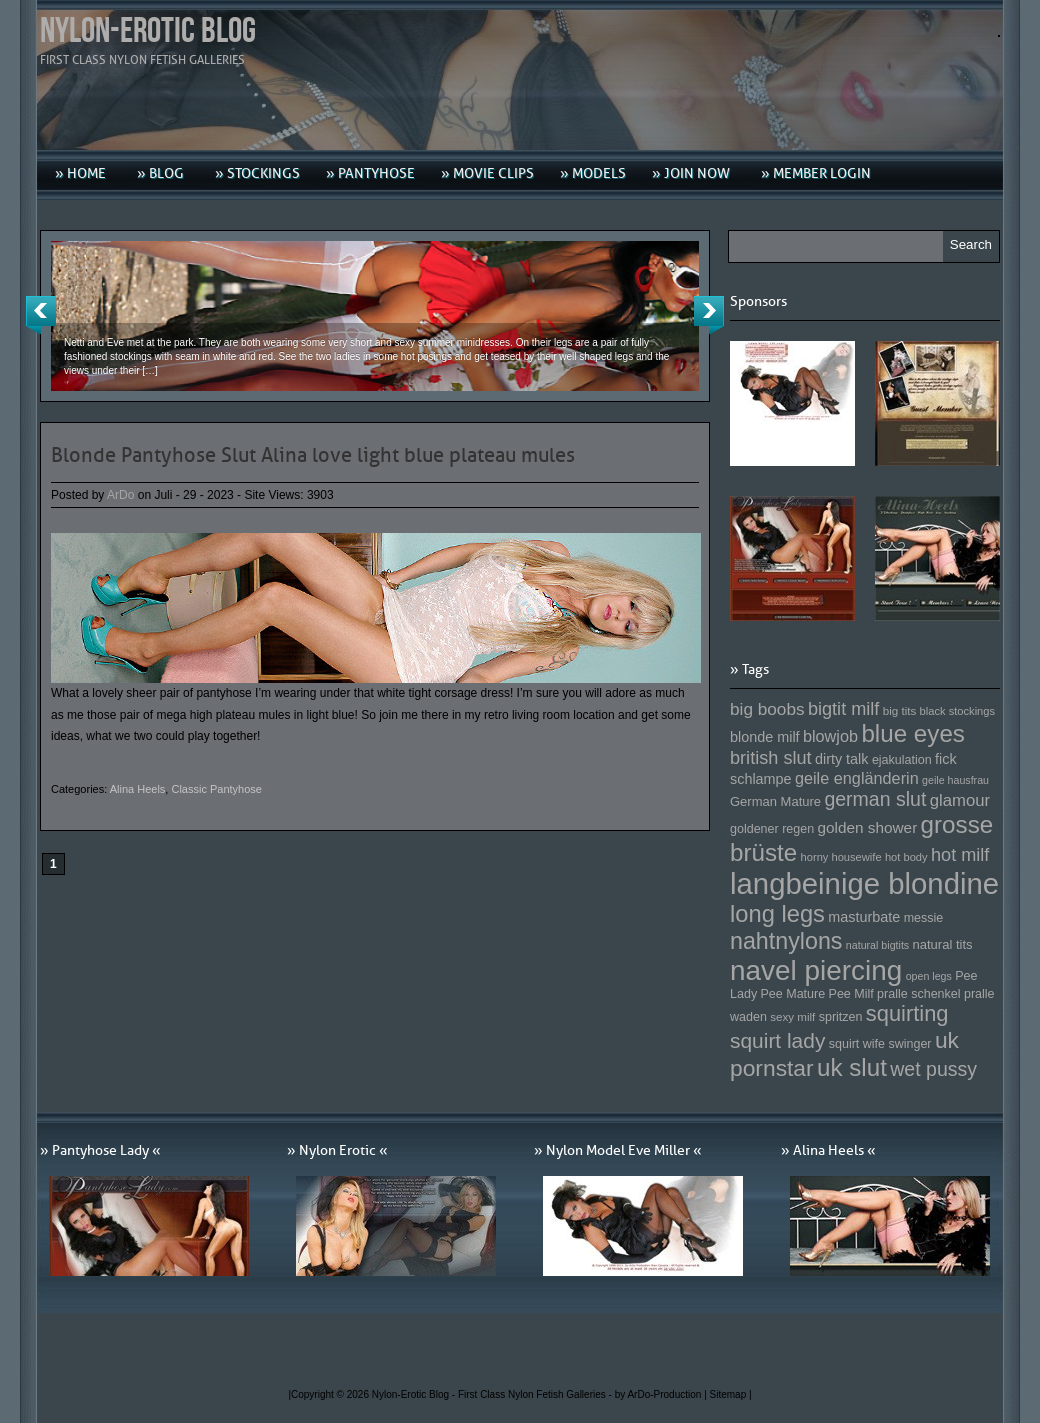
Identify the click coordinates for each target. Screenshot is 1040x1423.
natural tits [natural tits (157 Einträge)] (943, 944)
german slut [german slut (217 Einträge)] (875, 799)
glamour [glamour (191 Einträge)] (960, 800)
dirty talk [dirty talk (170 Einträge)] (842, 759)
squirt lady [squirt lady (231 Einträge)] (777, 1040)
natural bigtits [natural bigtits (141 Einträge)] (877, 945)
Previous (41, 315)
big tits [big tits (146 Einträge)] (900, 710)
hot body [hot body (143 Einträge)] (906, 857)
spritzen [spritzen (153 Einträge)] (841, 1017)
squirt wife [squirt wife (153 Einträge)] (857, 1044)
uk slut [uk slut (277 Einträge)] (852, 1067)
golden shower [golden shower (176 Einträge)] (868, 827)
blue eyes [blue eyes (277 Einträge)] (913, 733)
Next (709, 315)
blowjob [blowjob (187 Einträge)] (830, 736)
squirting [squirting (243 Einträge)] (907, 1013)
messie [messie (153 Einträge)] (924, 918)
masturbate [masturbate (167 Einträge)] (864, 917)
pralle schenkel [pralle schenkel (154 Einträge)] (919, 994)
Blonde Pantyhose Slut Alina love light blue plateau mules (313, 455)
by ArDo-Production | (662, 1394)
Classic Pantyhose (216, 789)
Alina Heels (138, 789)
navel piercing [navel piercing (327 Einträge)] (816, 970)
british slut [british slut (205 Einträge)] (771, 758)
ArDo (120, 495)
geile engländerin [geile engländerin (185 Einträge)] (857, 778)
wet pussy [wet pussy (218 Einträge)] (933, 1069)
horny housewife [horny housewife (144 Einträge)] (841, 857)
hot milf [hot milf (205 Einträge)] (960, 855)
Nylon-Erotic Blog (148, 31)
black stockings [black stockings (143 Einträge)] (957, 711)
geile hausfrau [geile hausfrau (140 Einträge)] (955, 780)
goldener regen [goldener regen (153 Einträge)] (772, 829)
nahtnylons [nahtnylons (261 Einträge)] (786, 941)
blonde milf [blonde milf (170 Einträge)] (765, 737)
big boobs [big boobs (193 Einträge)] (767, 709)
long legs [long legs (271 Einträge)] (777, 914)
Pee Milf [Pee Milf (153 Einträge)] (851, 994)
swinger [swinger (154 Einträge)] (909, 1044)
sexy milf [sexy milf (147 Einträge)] (792, 1016)
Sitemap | (731, 1394)
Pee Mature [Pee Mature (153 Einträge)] (792, 994)
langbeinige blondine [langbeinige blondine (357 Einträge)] (864, 883)
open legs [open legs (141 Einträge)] (929, 976)
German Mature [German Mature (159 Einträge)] (775, 801)
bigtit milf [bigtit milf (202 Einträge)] (844, 709)
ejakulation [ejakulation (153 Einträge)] (902, 760)
